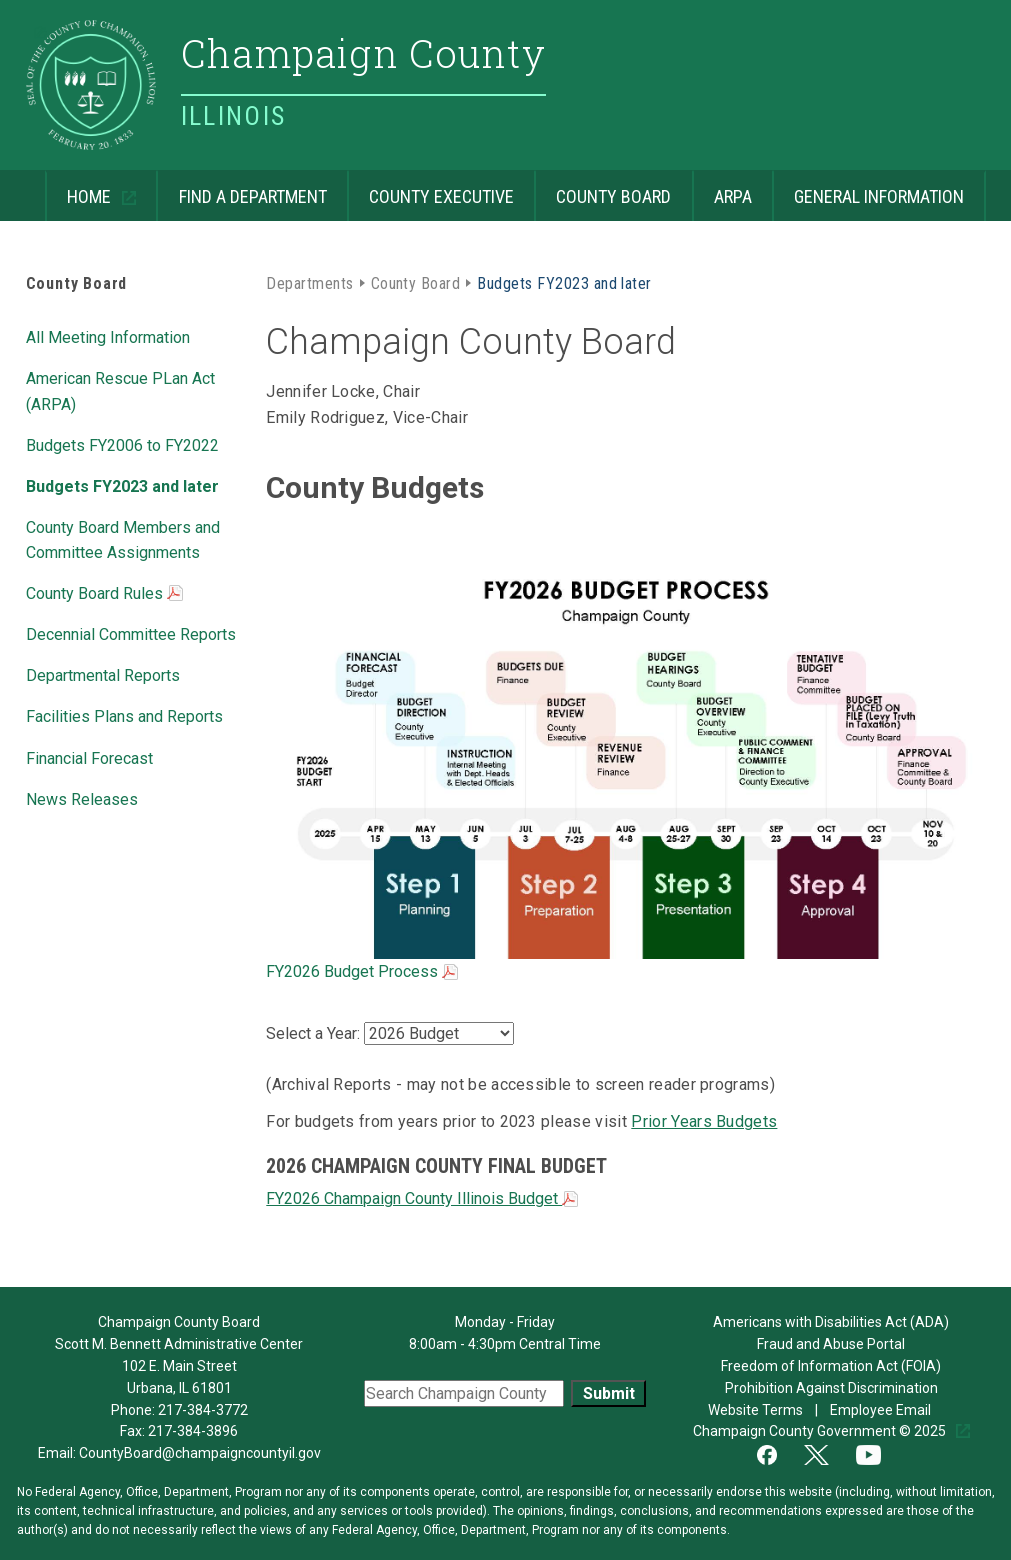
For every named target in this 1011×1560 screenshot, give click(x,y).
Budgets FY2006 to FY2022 (122, 445)
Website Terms (755, 1410)
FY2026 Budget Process (362, 971)
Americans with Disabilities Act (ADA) (831, 1322)
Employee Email (882, 1410)
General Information (879, 196)
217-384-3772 (203, 1410)
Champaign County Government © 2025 (821, 1431)
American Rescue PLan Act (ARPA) (120, 391)
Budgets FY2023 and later (122, 486)
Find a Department (253, 196)
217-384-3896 (193, 1431)
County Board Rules (104, 595)
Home (80, 188)
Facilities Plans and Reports (124, 716)
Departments (309, 283)
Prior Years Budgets (704, 1121)
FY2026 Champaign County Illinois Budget (422, 1198)
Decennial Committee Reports (131, 634)
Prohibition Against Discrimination (831, 1388)
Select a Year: (315, 1033)
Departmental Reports (103, 675)
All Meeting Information (108, 337)
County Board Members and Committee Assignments (123, 540)
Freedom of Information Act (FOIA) (831, 1366)
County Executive (441, 196)
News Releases (82, 799)
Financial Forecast (89, 758)
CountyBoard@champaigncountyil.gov (200, 1453)
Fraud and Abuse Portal (831, 1344)
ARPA (733, 196)
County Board (613, 196)
